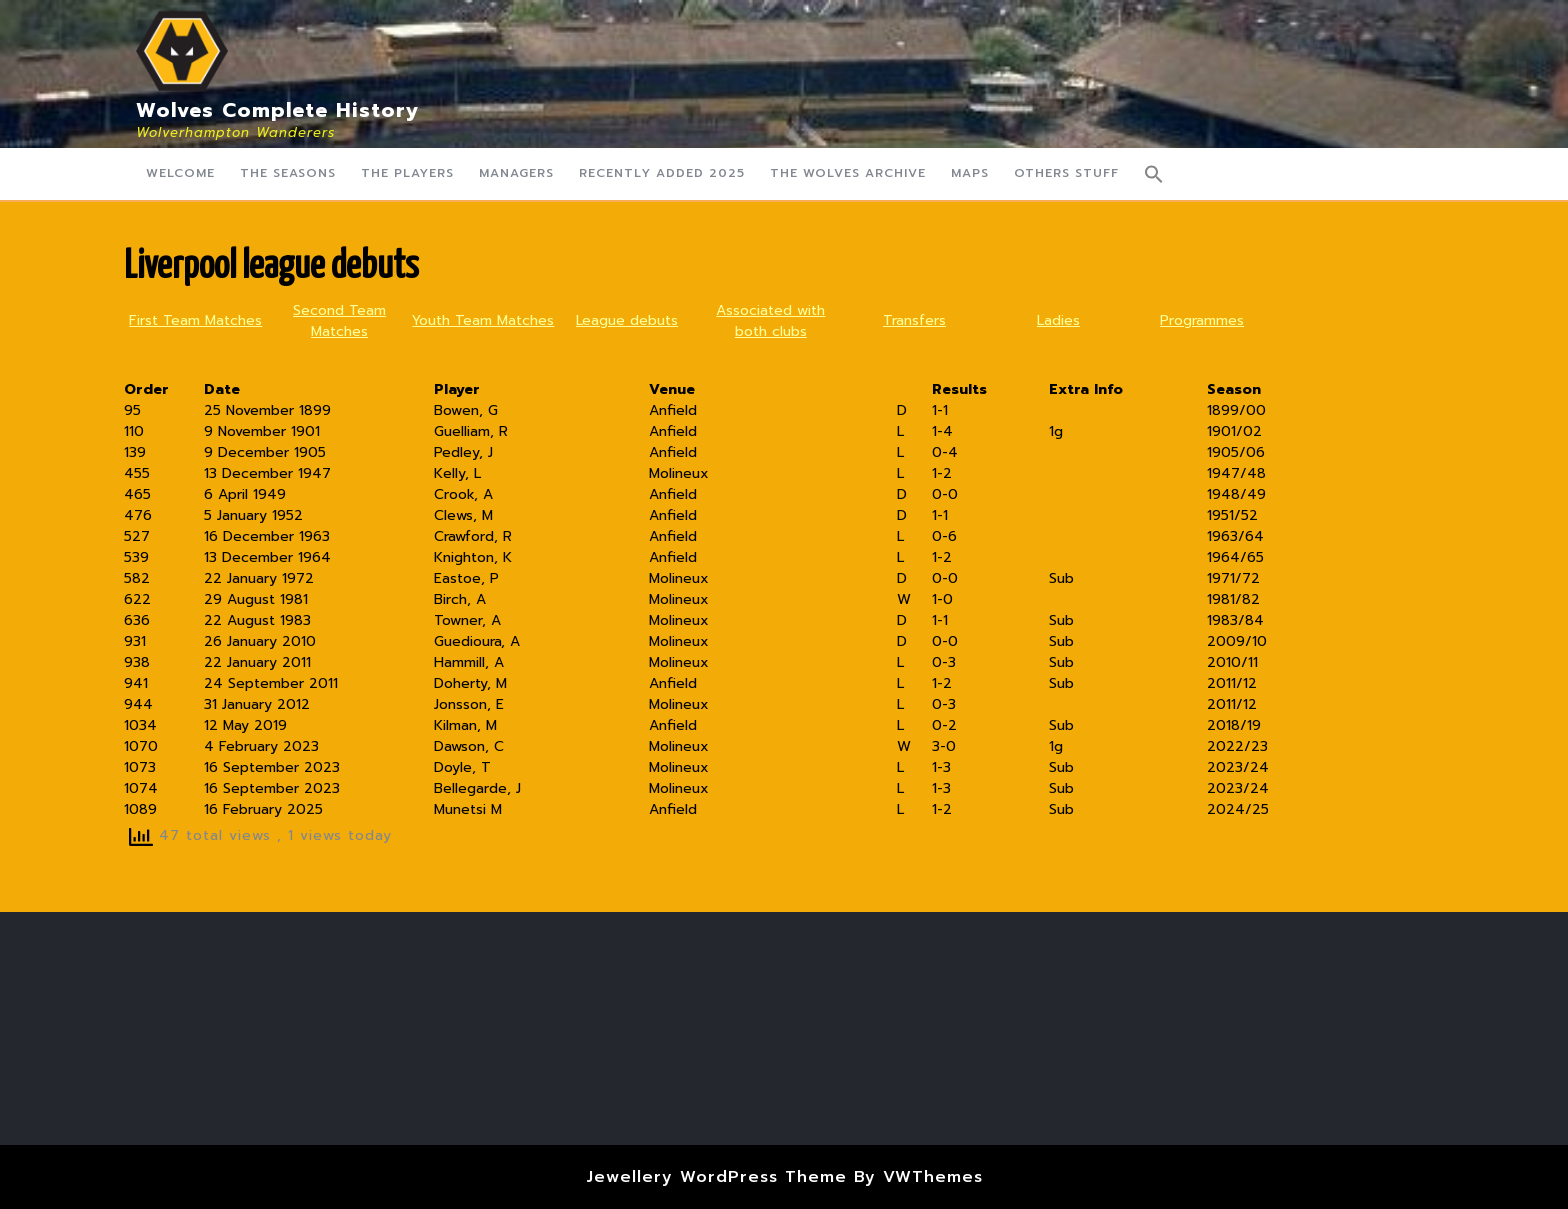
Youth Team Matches (483, 320)
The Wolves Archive (848, 173)
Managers (516, 173)
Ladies (1058, 320)
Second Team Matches (339, 321)
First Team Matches (195, 320)
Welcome (180, 173)
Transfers (914, 320)
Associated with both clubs (770, 321)
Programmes (1202, 320)
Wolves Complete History (278, 110)
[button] (1154, 174)
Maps (970, 173)
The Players (407, 173)
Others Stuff (1066, 173)
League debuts (627, 320)
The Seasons (288, 173)
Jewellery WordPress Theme (716, 1177)
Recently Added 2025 (662, 173)
